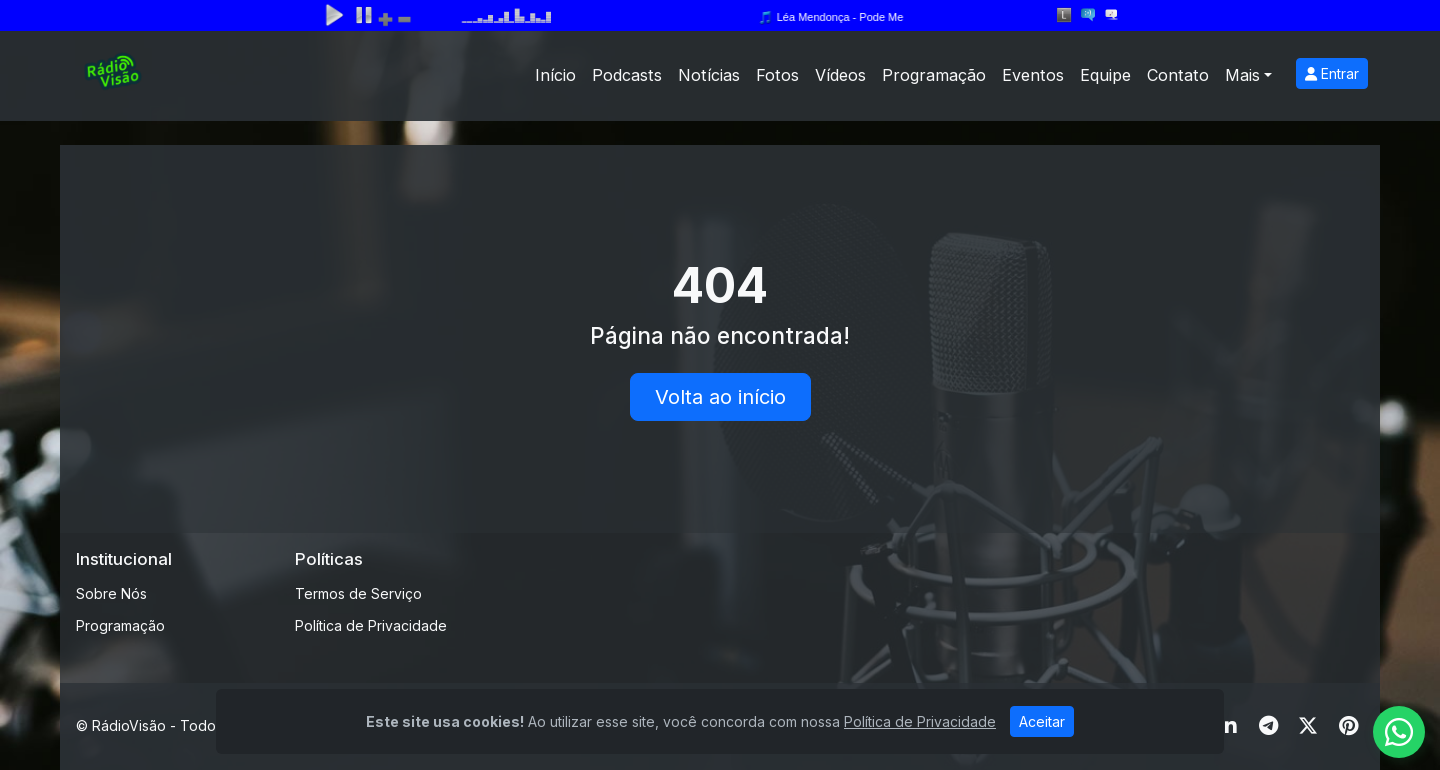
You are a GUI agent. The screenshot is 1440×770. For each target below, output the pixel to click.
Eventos (1033, 75)
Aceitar (1042, 721)
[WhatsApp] (1399, 732)
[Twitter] (1308, 726)
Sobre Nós (111, 593)
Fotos (777, 75)
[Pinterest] (1348, 726)
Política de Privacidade (371, 625)
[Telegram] (1268, 726)
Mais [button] (1242, 75)
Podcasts (627, 75)
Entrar (1332, 73)
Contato (1178, 75)
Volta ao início (720, 397)
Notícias (709, 75)
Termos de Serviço (358, 593)
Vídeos (840, 75)
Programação (934, 75)
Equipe (1105, 75)
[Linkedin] (1228, 726)
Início (555, 75)
